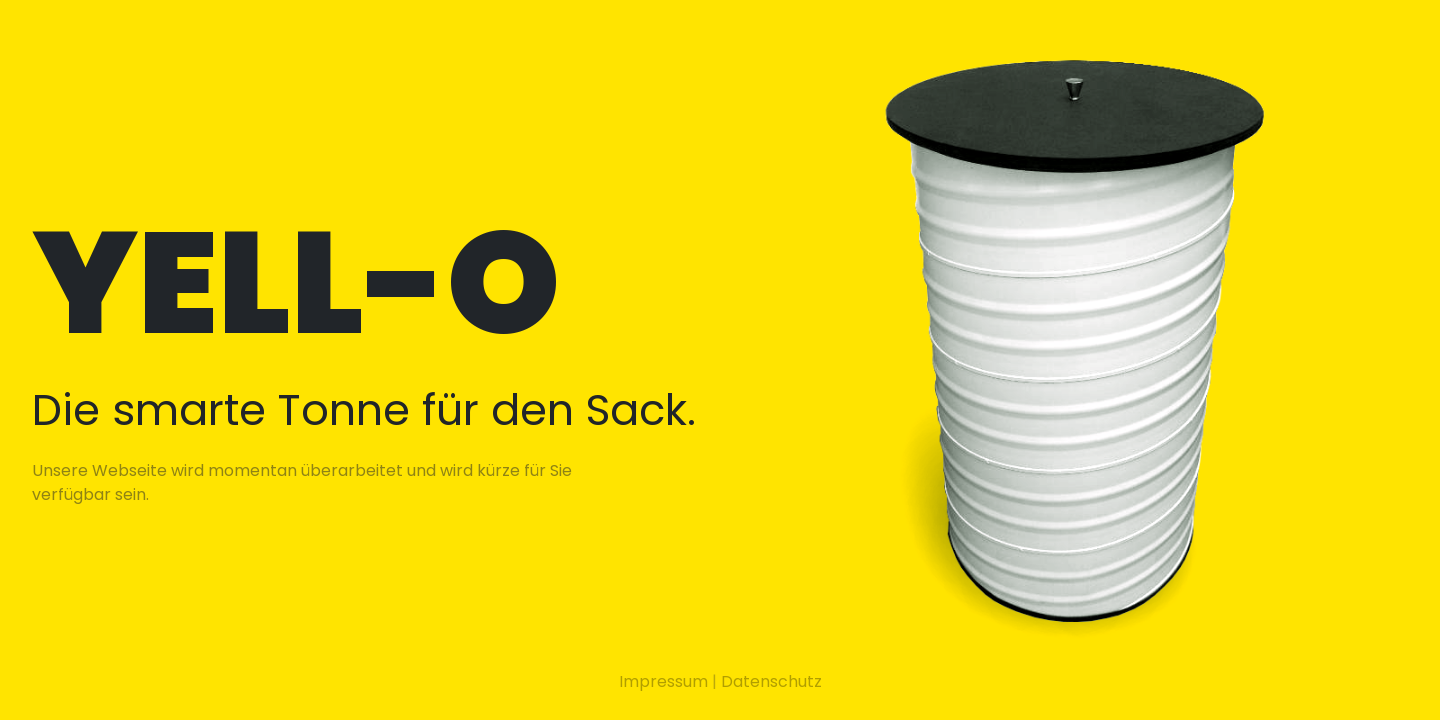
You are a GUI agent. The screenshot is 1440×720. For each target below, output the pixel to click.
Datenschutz (771, 681)
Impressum (663, 681)
